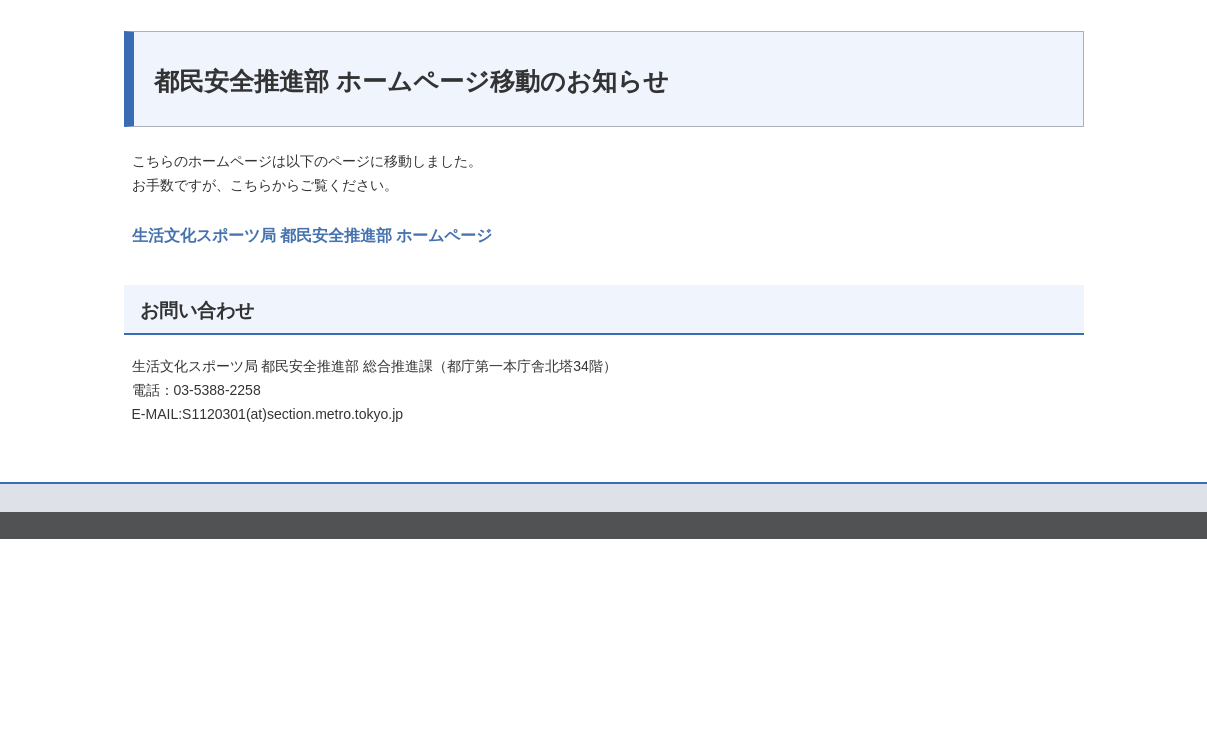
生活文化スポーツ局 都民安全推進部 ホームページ (312, 234)
